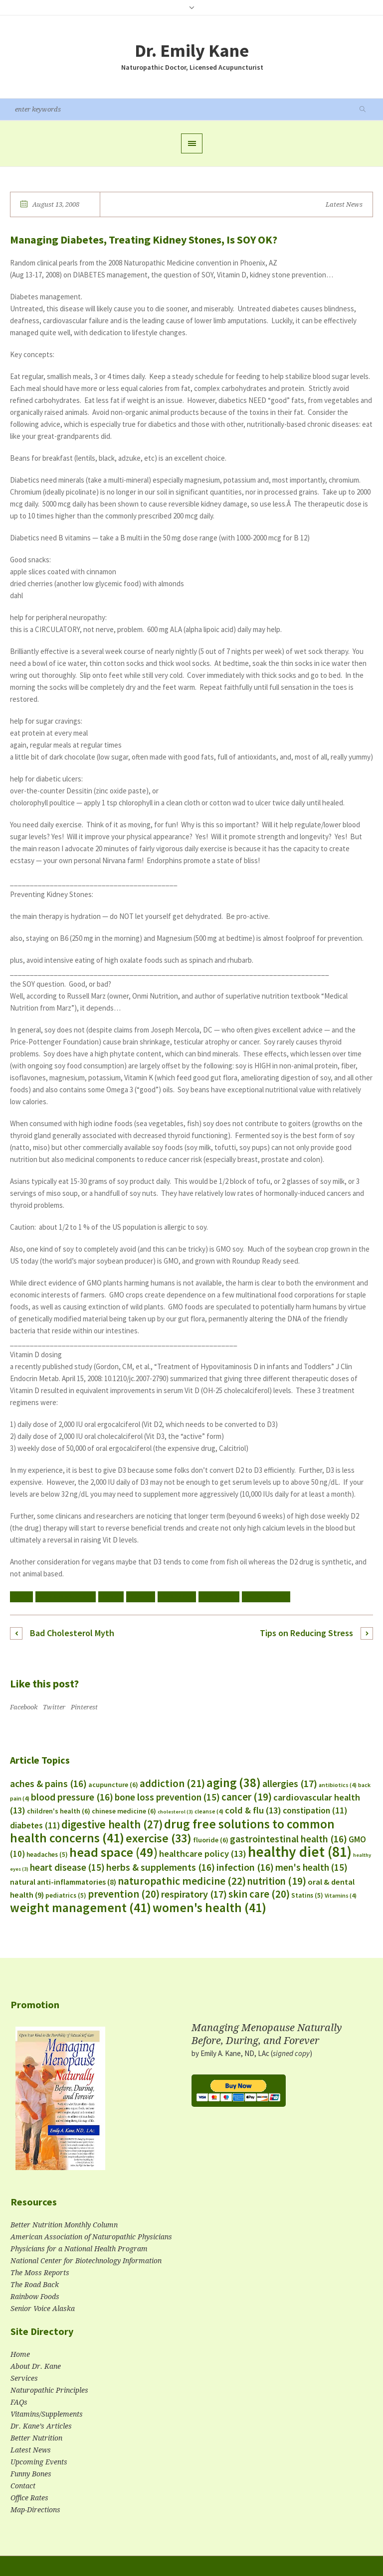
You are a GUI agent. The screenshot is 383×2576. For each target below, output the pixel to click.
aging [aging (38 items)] (233, 1783)
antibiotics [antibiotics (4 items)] (338, 1785)
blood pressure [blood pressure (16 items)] (72, 1797)
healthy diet (177, 1596)
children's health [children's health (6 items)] (58, 1810)
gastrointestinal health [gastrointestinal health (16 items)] (288, 1839)
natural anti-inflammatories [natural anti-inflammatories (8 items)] (63, 1882)
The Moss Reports (39, 2273)
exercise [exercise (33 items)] (159, 1838)
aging (21, 1596)
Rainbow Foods (34, 2297)
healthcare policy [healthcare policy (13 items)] (202, 1853)
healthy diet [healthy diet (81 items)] (300, 1851)
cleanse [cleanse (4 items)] (208, 1811)
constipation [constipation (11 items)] (315, 1810)
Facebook (23, 1707)
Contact (22, 2486)
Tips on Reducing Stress (306, 1633)
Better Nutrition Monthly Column (64, 2225)
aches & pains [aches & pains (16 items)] (48, 1784)
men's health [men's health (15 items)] (311, 1867)
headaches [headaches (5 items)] (47, 1854)
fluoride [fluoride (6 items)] (210, 1839)
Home (20, 2354)
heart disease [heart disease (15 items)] (67, 1867)
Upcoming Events (38, 2462)
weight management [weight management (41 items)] (80, 1908)
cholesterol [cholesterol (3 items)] (175, 1811)
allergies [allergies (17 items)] (289, 1783)
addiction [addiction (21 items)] (172, 1783)
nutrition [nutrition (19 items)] (276, 1881)
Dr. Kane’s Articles (41, 2426)
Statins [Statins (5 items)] (307, 1895)
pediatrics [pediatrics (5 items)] (65, 1895)
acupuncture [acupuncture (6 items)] (113, 1784)
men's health (219, 1596)
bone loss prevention (65, 1596)
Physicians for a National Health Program (79, 2249)
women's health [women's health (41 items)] (209, 1908)
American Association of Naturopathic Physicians (91, 2237)
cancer (111, 1596)
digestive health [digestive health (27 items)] (112, 1824)
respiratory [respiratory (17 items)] (194, 1894)
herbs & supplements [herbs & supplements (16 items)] (160, 1867)
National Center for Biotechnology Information (86, 2261)
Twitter (54, 1707)
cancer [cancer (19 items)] (246, 1797)
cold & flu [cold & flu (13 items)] (253, 1810)
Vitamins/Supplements (46, 2414)
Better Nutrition (36, 2438)
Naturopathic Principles (49, 2390)
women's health (266, 1596)
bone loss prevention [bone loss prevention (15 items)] (167, 1797)
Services (24, 2378)
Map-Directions (35, 2510)
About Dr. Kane (35, 2366)
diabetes (141, 1596)
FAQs (18, 2402)
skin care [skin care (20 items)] (259, 1894)
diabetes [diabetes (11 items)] (35, 1825)
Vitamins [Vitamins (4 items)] (341, 1895)
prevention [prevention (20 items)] (124, 1894)
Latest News (344, 204)
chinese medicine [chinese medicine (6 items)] (124, 1810)
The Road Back (34, 2285)
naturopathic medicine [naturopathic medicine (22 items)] (182, 1881)
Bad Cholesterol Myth (72, 1633)
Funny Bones (30, 2474)
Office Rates (29, 2498)
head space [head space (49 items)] (113, 1852)
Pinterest (84, 1707)
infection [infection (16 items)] (245, 1867)
